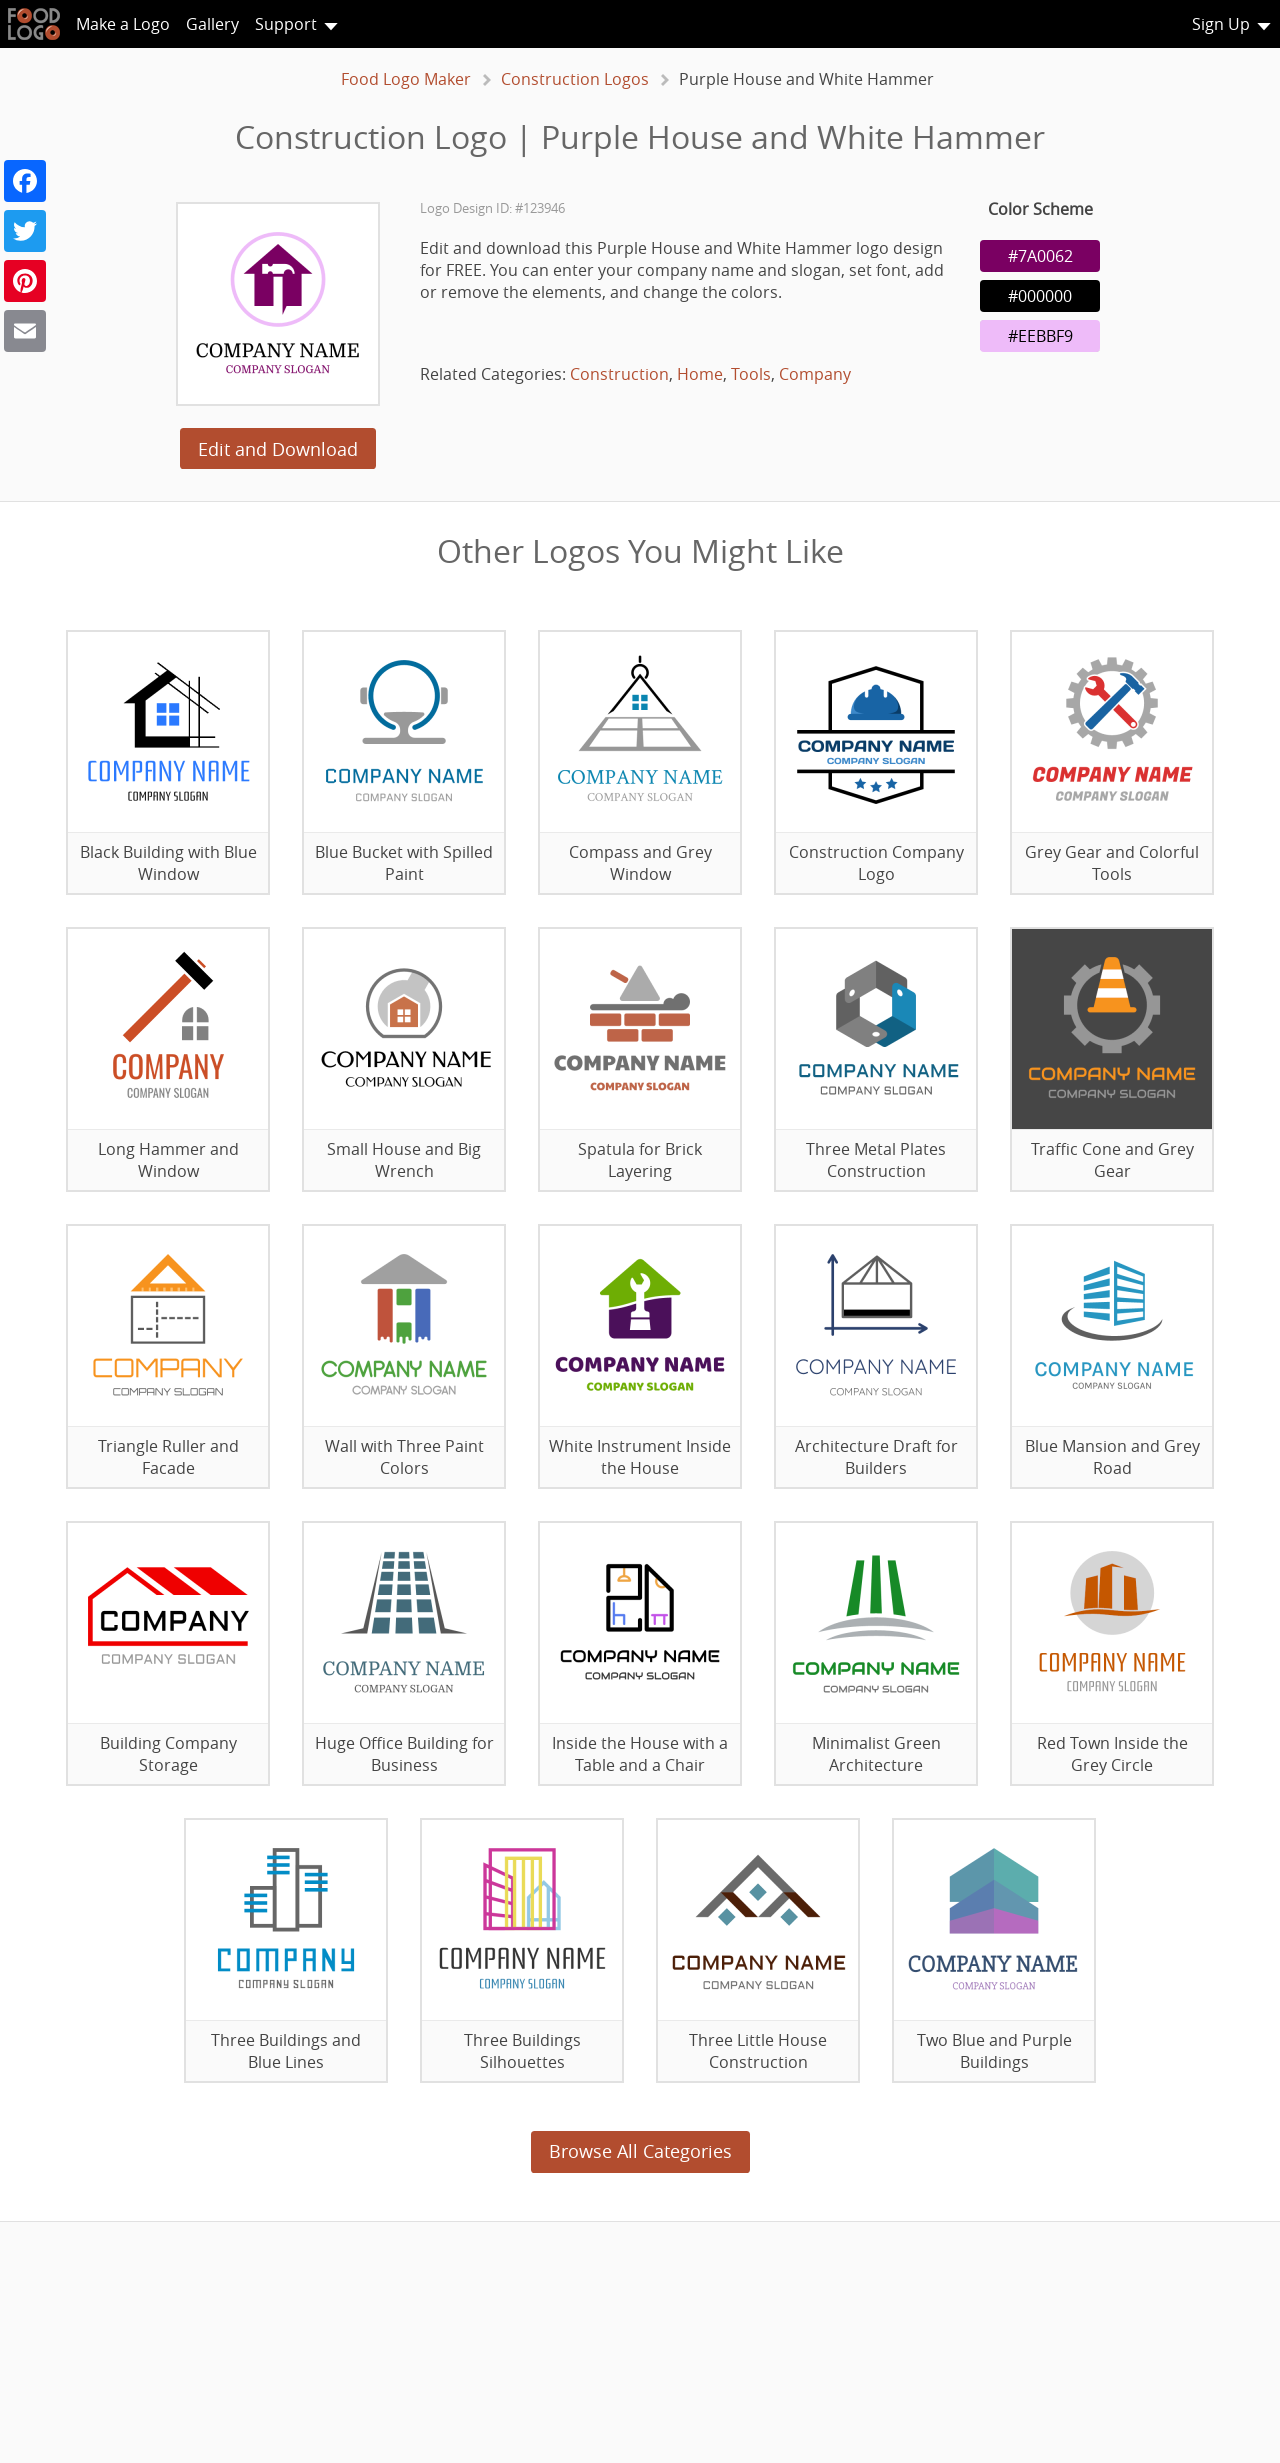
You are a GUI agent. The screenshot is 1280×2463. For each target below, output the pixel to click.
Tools (751, 374)
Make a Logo (123, 24)
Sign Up (1221, 24)
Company (815, 374)
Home (700, 374)
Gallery (212, 24)
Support (286, 24)
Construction (619, 374)
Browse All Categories (640, 2151)
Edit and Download (278, 449)
